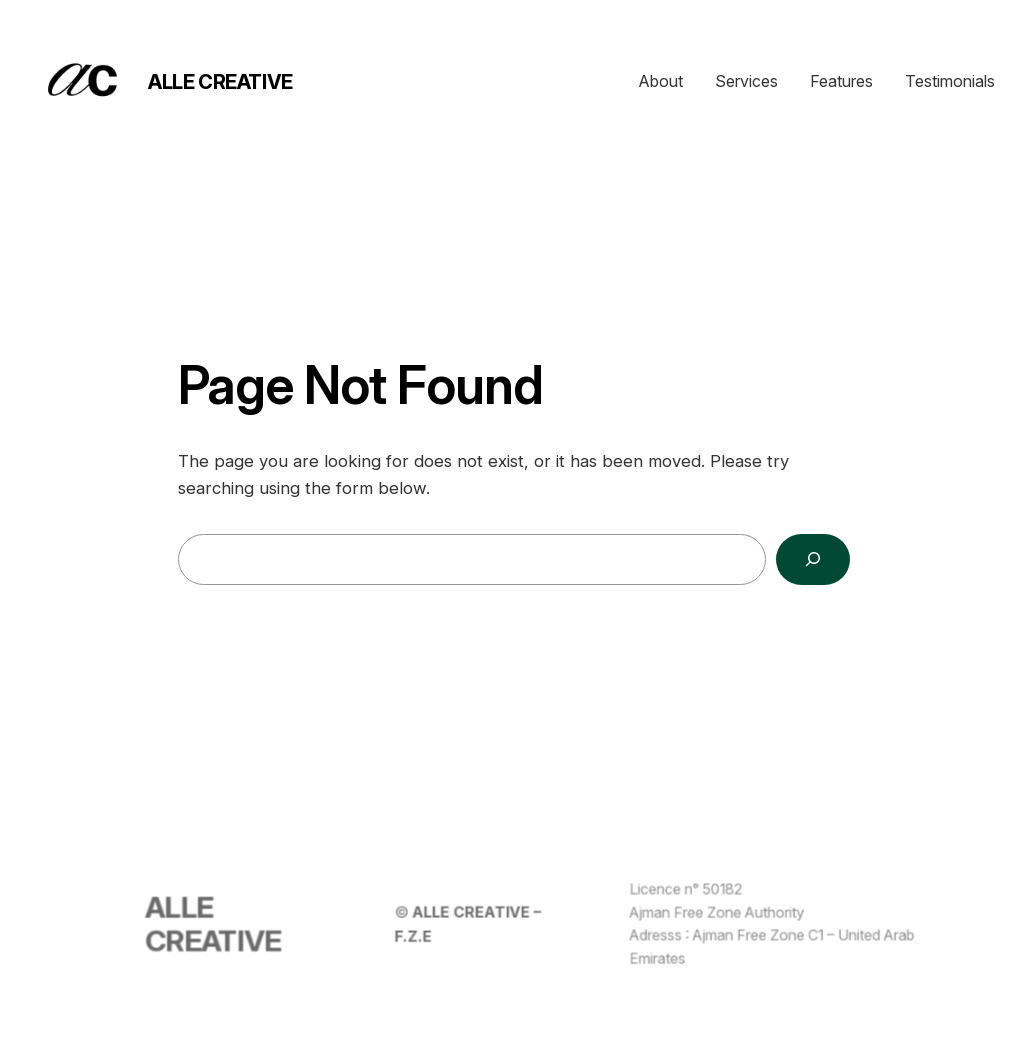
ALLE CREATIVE (220, 82)
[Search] (812, 559)
